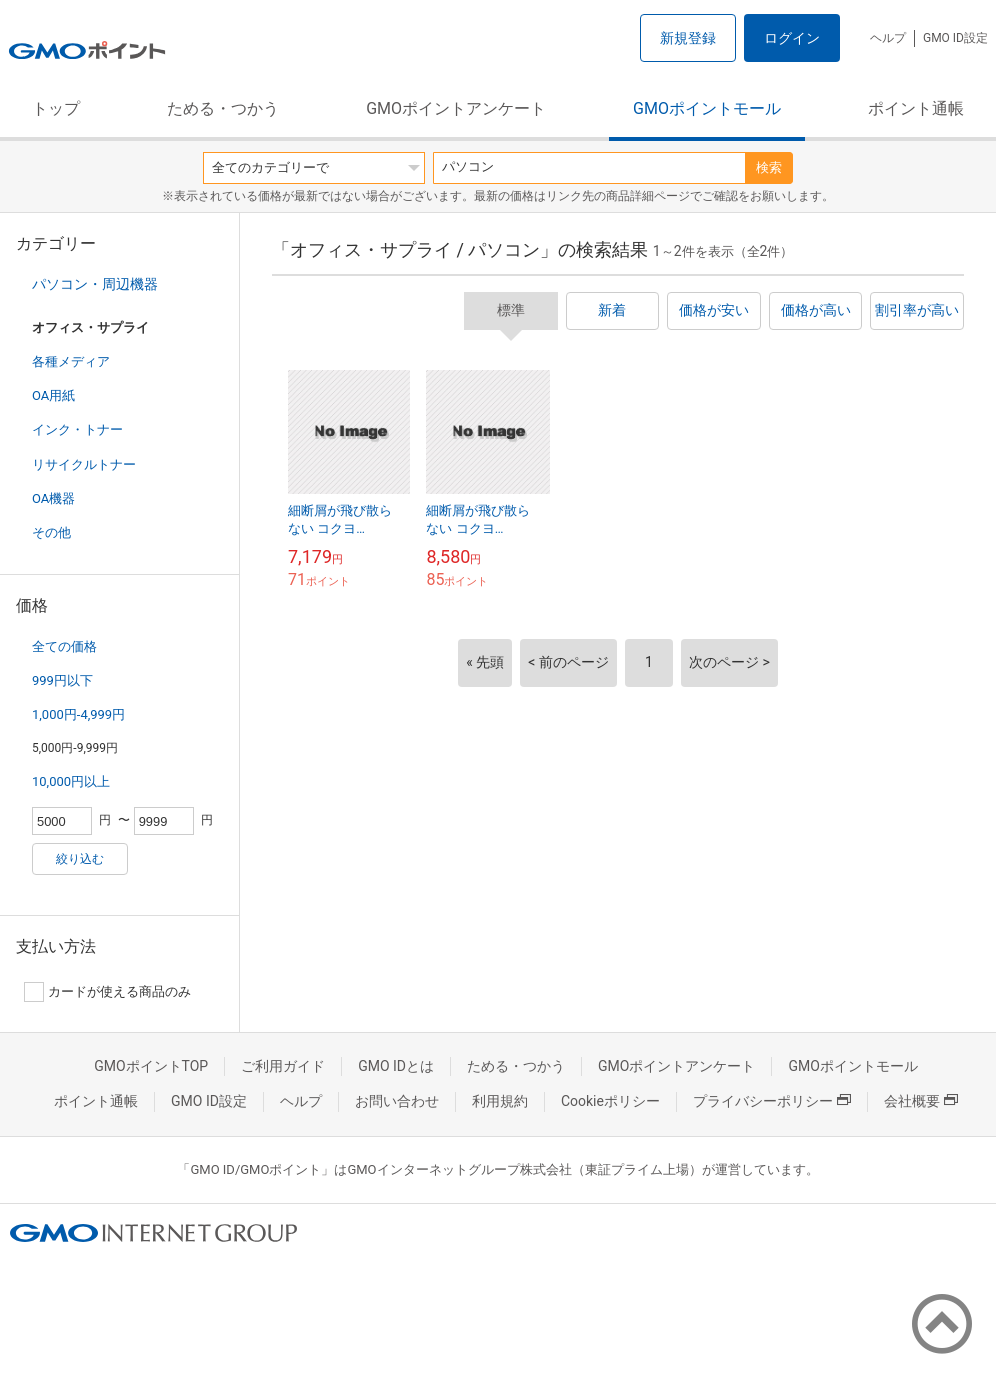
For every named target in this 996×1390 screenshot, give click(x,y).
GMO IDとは (396, 1066)
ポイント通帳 (916, 108)
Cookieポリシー (610, 1101)
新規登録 (688, 38)
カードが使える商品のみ (107, 992)
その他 (51, 532)
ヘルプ (888, 38)
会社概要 (921, 1101)
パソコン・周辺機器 (95, 284)
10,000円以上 (71, 781)
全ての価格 (64, 646)
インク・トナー (77, 429)
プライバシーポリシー (772, 1101)
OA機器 (53, 498)
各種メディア (71, 361)
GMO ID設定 (955, 38)
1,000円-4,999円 (78, 714)
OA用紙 (53, 395)
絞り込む (80, 859)
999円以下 (62, 680)
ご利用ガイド (283, 1066)
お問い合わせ (397, 1101)
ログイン (792, 38)
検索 (769, 167)
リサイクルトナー (84, 464)
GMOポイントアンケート (456, 108)
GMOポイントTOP (151, 1066)
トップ (56, 108)
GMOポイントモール (707, 108)
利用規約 (500, 1101)
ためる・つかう (223, 108)
